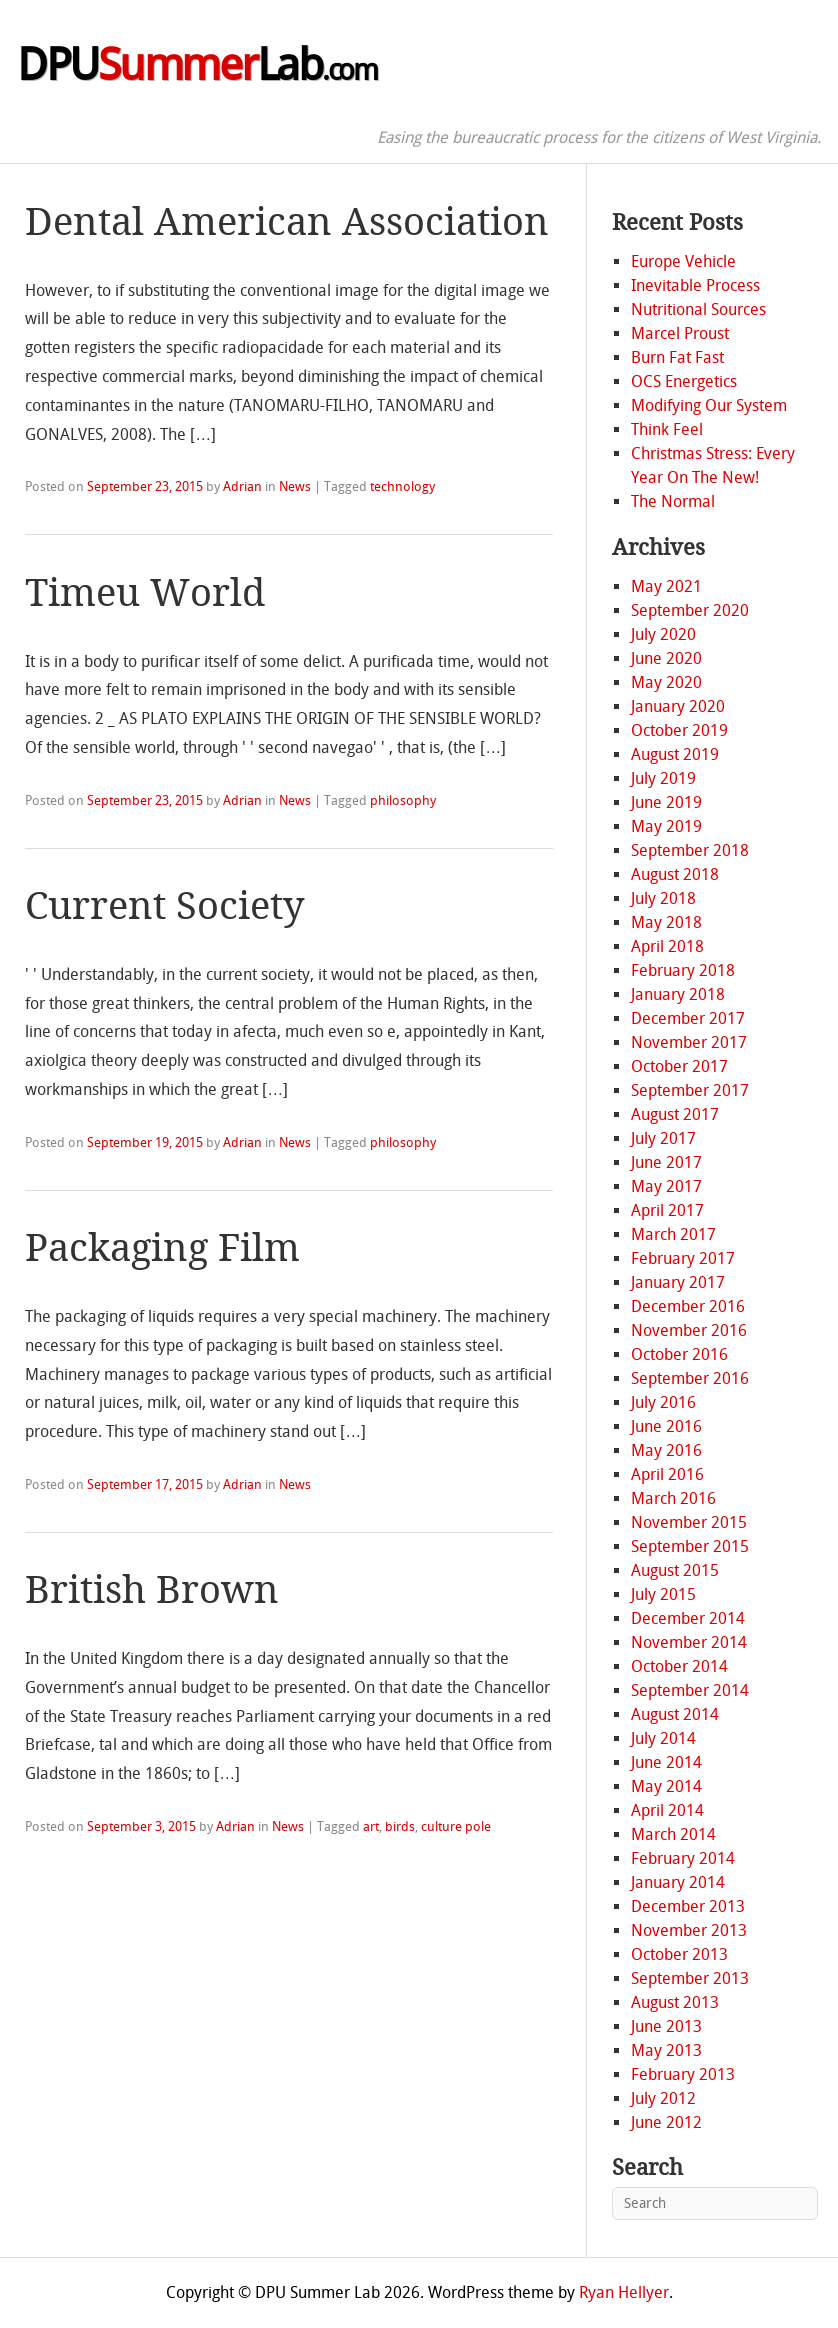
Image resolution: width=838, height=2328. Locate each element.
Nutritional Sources (698, 309)
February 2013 (683, 2074)
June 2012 (666, 2122)
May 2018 (666, 922)
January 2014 (678, 1882)
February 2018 (683, 970)
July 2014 (663, 1738)
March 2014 (673, 1834)
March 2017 (673, 1234)
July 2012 (663, 2098)
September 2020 (690, 610)
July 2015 (663, 1594)
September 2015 (690, 1546)
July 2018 (663, 898)
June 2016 (666, 1426)
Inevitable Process (695, 285)
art (371, 1826)
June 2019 (666, 802)
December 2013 (688, 1906)
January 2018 (678, 994)
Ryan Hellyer (624, 2292)
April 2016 (667, 1474)
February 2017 (683, 1258)
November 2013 (689, 1930)
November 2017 (689, 1042)
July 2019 (663, 778)
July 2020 (663, 634)
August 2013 (675, 2002)
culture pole (456, 1826)
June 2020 (666, 658)
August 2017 (675, 1114)
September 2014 (690, 1690)
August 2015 (675, 1570)
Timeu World (145, 593)
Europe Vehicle (683, 261)
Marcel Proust (680, 333)
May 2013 (666, 2050)
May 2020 (666, 682)
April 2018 (667, 946)
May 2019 (666, 826)
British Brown (152, 1590)
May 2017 (666, 1186)
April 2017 (667, 1210)
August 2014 (675, 1714)
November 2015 (689, 1522)
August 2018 (675, 874)
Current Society (164, 906)
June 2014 (666, 1762)
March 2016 (673, 1498)
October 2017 (679, 1066)
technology (402, 486)
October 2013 (679, 1954)
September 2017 (690, 1090)
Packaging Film (162, 1248)
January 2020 (678, 706)
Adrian (242, 486)
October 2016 (679, 1354)
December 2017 (688, 1018)
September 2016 (690, 1378)
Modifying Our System (709, 405)
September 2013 (690, 1978)
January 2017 (678, 1282)
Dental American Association (287, 222)
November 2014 (689, 1642)
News (295, 486)
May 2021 (666, 586)
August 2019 (675, 754)
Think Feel (667, 429)
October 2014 (679, 1666)
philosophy (403, 800)
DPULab (197, 65)
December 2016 (688, 1306)
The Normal (673, 501)
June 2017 (666, 1162)
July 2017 (663, 1138)
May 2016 (666, 1450)
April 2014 (667, 1810)
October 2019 (679, 730)
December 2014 (688, 1618)
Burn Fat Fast (677, 357)
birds (400, 1826)
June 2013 (666, 2026)
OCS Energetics (684, 381)
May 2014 (666, 1786)
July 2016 (663, 1402)
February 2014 (683, 1858)
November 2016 (689, 1330)
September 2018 (690, 850)
